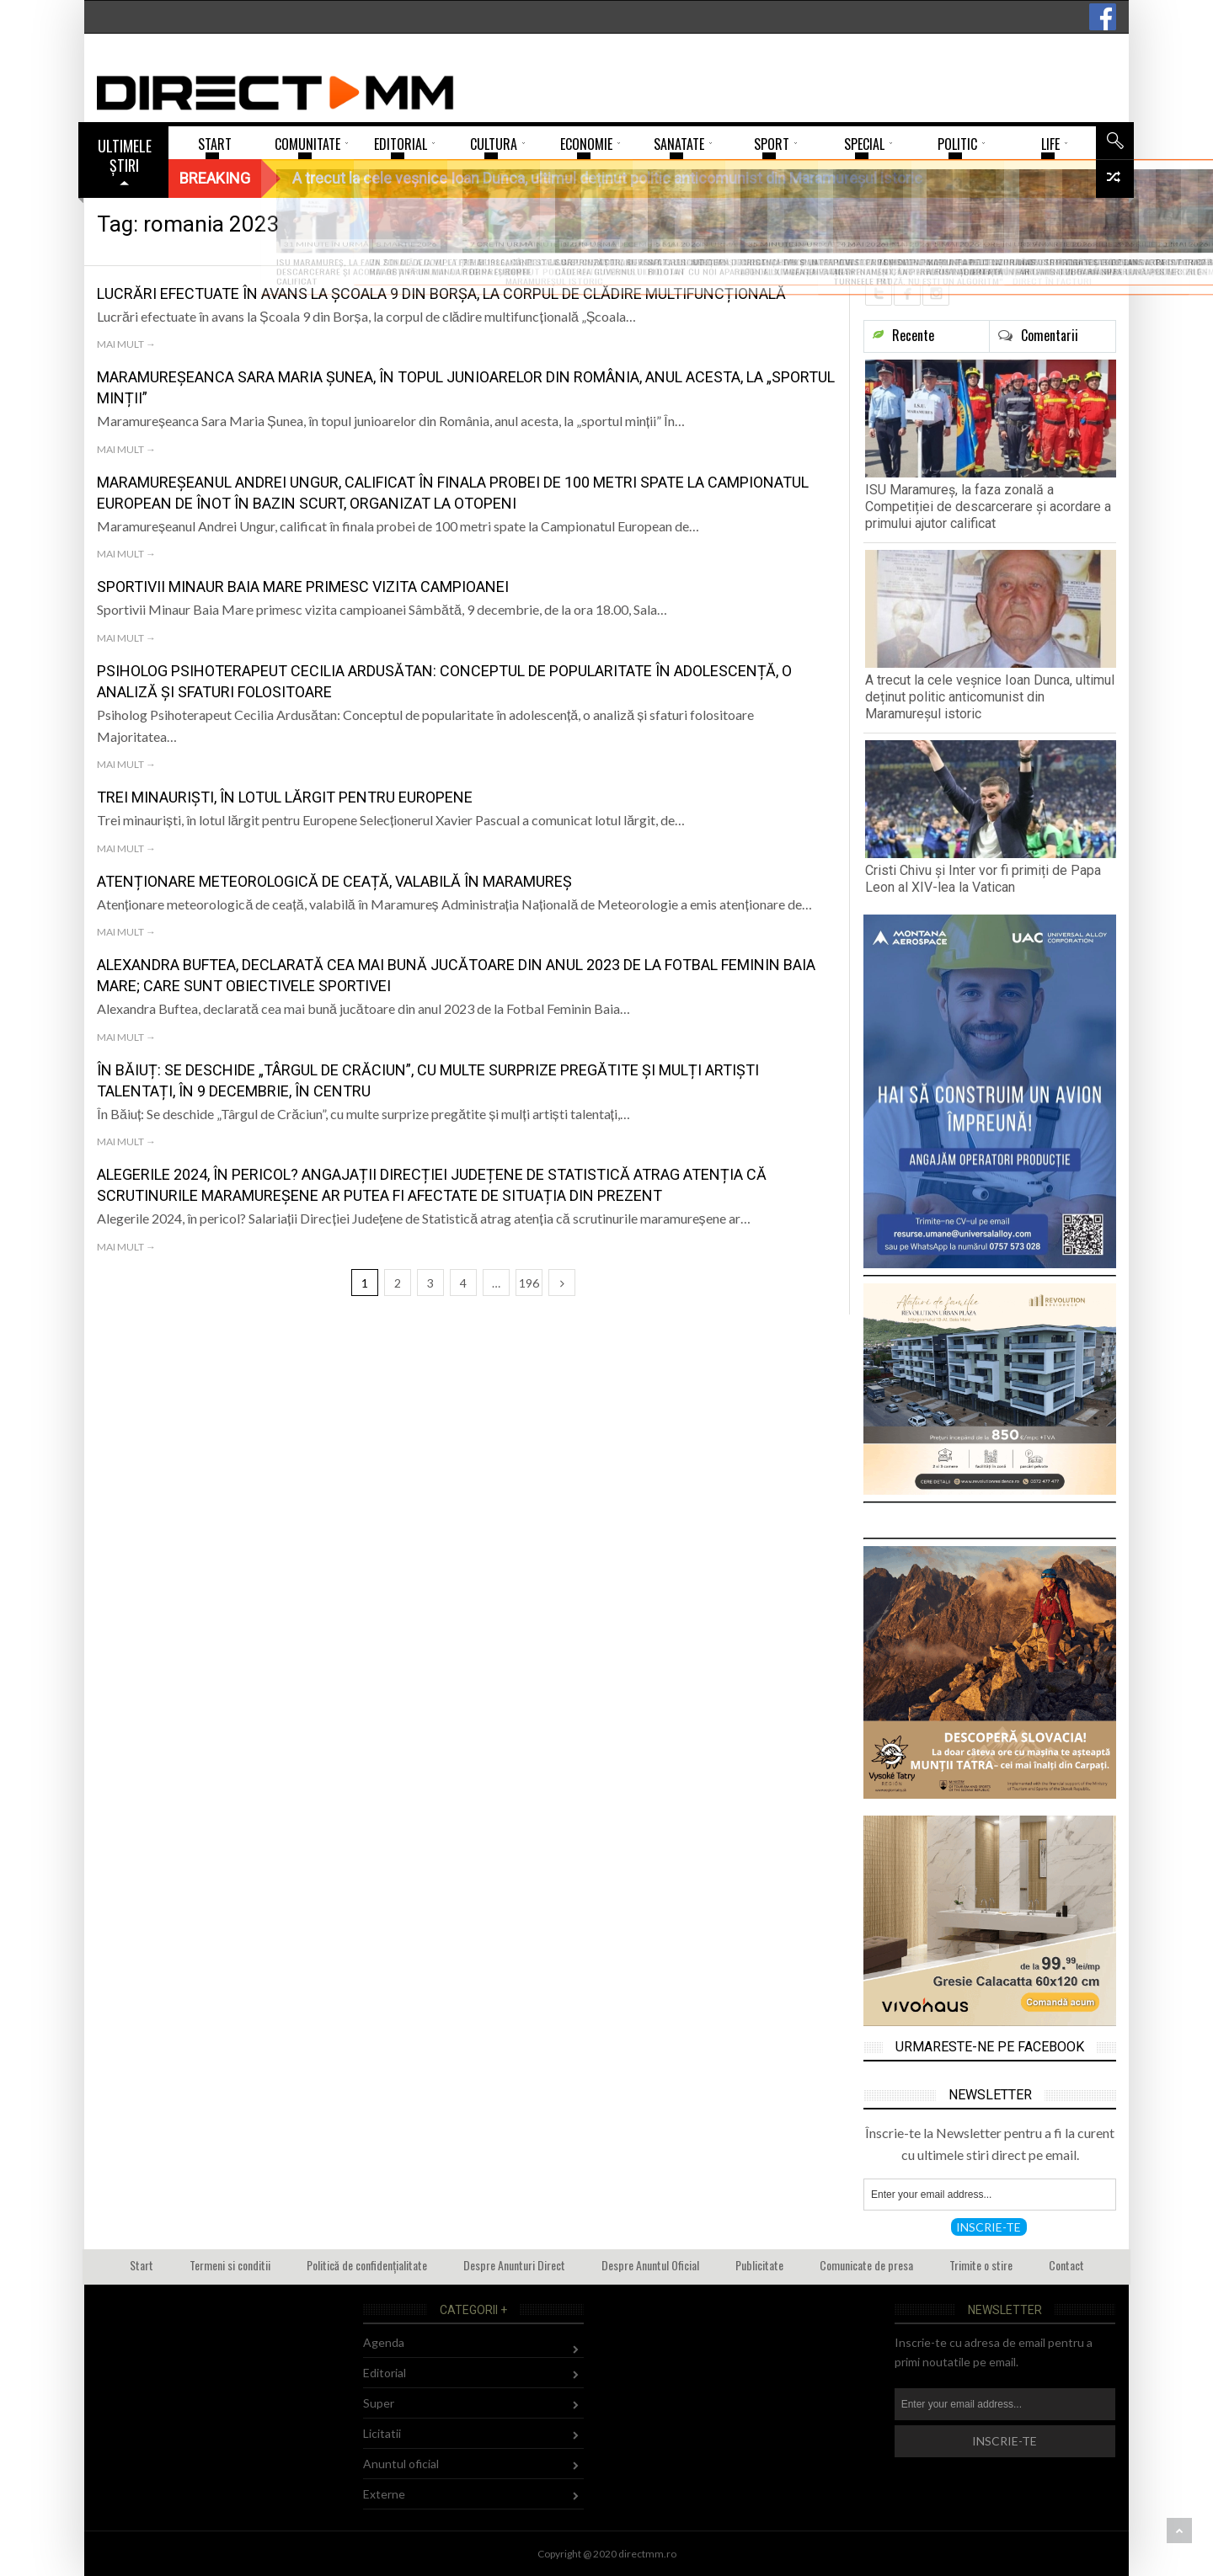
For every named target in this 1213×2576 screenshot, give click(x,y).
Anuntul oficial (401, 2463)
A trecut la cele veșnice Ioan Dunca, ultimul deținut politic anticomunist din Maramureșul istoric (989, 697)
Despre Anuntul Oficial (650, 2265)
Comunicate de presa (866, 2265)
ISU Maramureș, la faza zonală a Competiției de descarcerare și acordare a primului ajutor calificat (988, 506)
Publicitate (759, 2265)
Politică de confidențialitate (367, 2265)
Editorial (384, 2372)
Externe (384, 2494)
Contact (1066, 2265)
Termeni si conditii (230, 2265)
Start (141, 2265)
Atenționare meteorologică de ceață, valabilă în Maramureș (334, 881)
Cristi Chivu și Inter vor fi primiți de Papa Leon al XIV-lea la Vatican (983, 878)
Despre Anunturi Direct (514, 2265)
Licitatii (382, 2433)
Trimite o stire (981, 2265)
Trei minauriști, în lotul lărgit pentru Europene (285, 797)
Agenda (383, 2342)
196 (529, 1283)
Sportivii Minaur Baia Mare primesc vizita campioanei (303, 586)
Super (378, 2403)
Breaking (214, 178)
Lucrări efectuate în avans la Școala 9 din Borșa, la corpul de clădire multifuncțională (441, 293)
